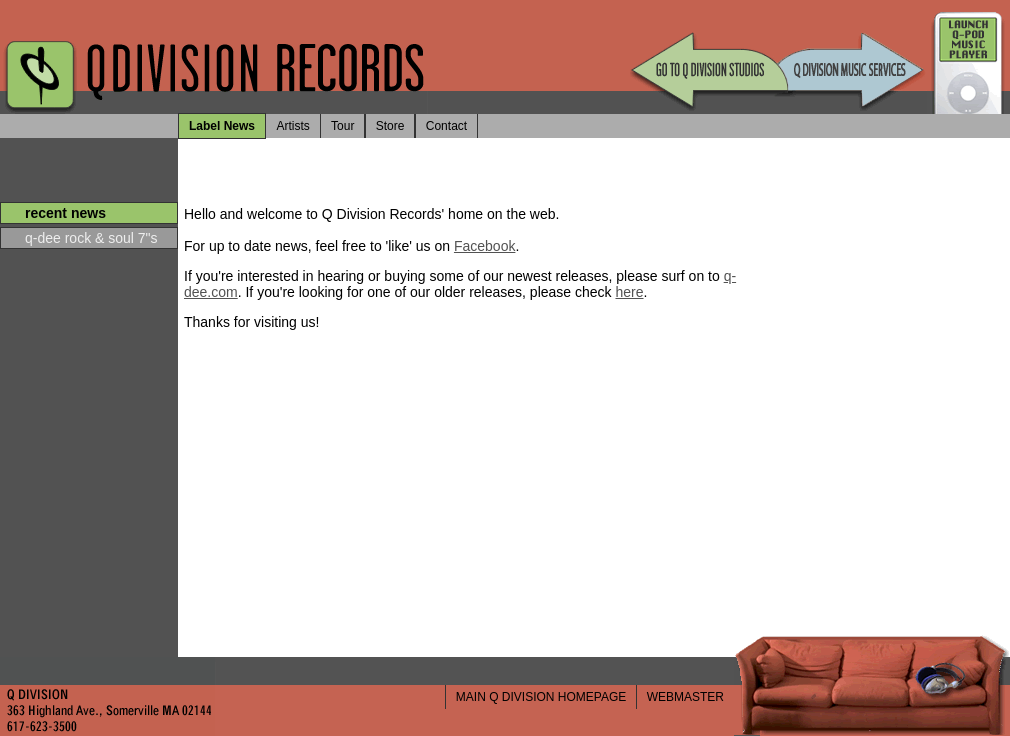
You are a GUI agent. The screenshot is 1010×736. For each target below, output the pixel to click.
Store (390, 126)
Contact (446, 126)
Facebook (484, 246)
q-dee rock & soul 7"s (91, 238)
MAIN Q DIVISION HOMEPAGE (541, 697)
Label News (222, 126)
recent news (65, 213)
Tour (342, 126)
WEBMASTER (685, 697)
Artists (292, 126)
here (629, 292)
